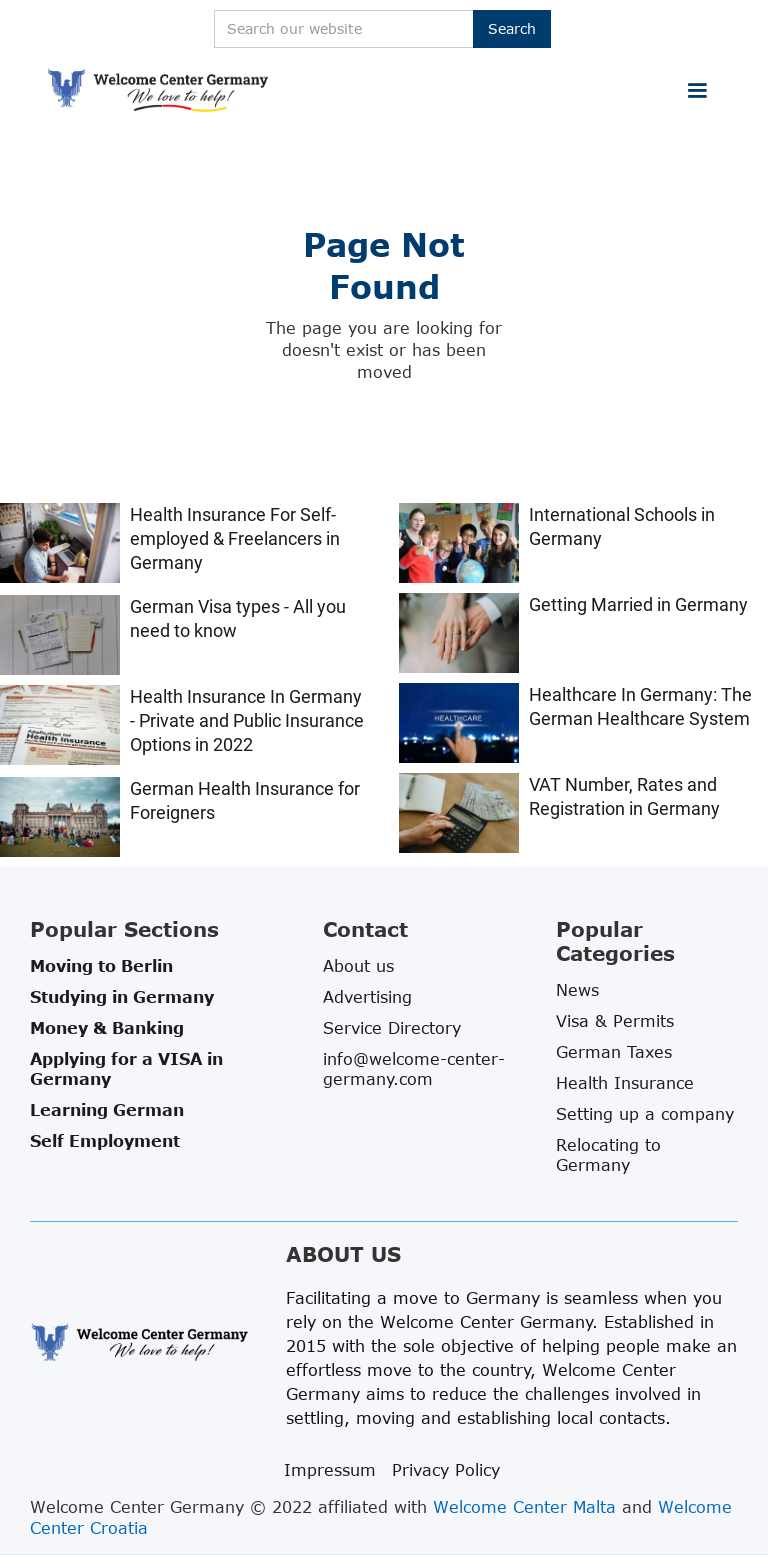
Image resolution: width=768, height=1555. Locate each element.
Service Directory (392, 1028)
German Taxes (614, 1052)
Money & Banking (107, 1028)
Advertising (367, 997)
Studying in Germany (122, 997)
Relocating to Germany (608, 1155)
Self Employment (105, 1141)
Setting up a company (645, 1114)
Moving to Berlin (101, 966)
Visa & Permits (615, 1021)
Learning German (107, 1110)
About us (358, 966)
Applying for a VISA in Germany (126, 1069)
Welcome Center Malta (524, 1507)
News (577, 990)
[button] (697, 91)
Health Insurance (625, 1083)
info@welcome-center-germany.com (414, 1069)
